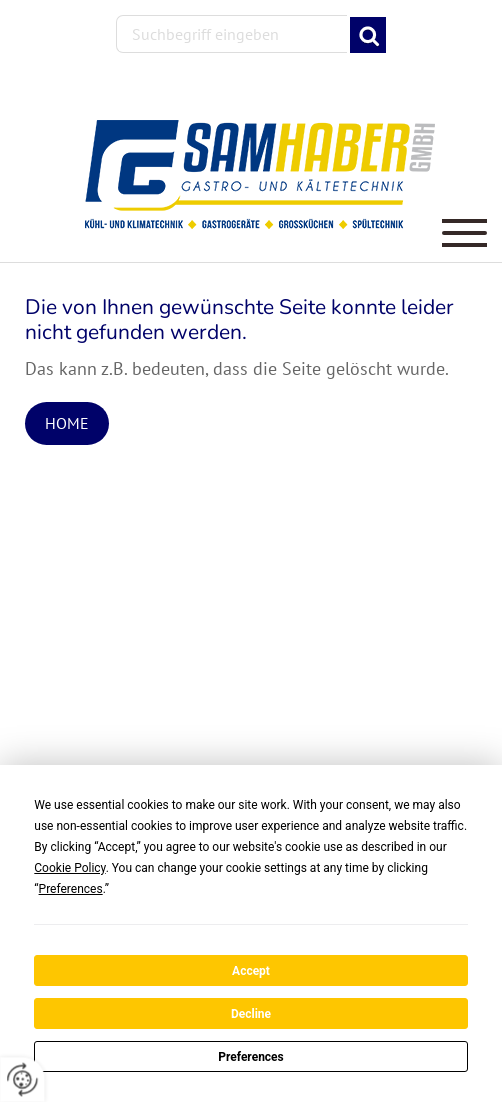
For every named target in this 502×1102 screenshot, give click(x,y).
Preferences (251, 1057)
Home (67, 423)
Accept (251, 971)
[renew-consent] (22, 1079)
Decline (251, 1014)
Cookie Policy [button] (69, 868)
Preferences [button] (71, 889)
